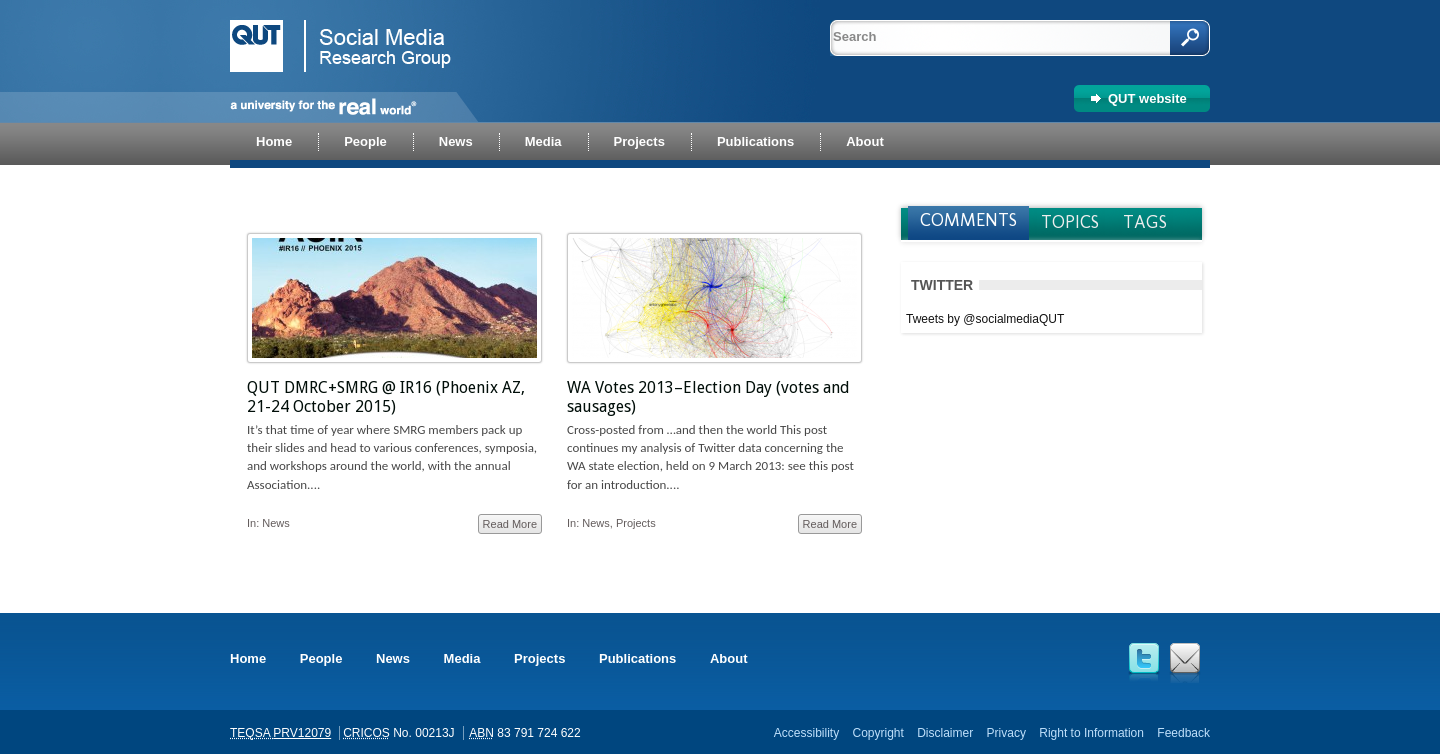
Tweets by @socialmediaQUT (985, 319)
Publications (637, 658)
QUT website (1147, 98)
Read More (510, 524)
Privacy (1006, 733)
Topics (1070, 222)
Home (248, 658)
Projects (636, 523)
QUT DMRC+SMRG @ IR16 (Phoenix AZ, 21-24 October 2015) (386, 397)
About (729, 658)
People (321, 658)
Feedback (1183, 733)
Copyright (877, 733)
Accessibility (806, 733)
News (276, 523)
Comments (968, 220)
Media (462, 658)
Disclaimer (945, 733)
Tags (1145, 222)
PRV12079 (302, 733)
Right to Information (1091, 733)
